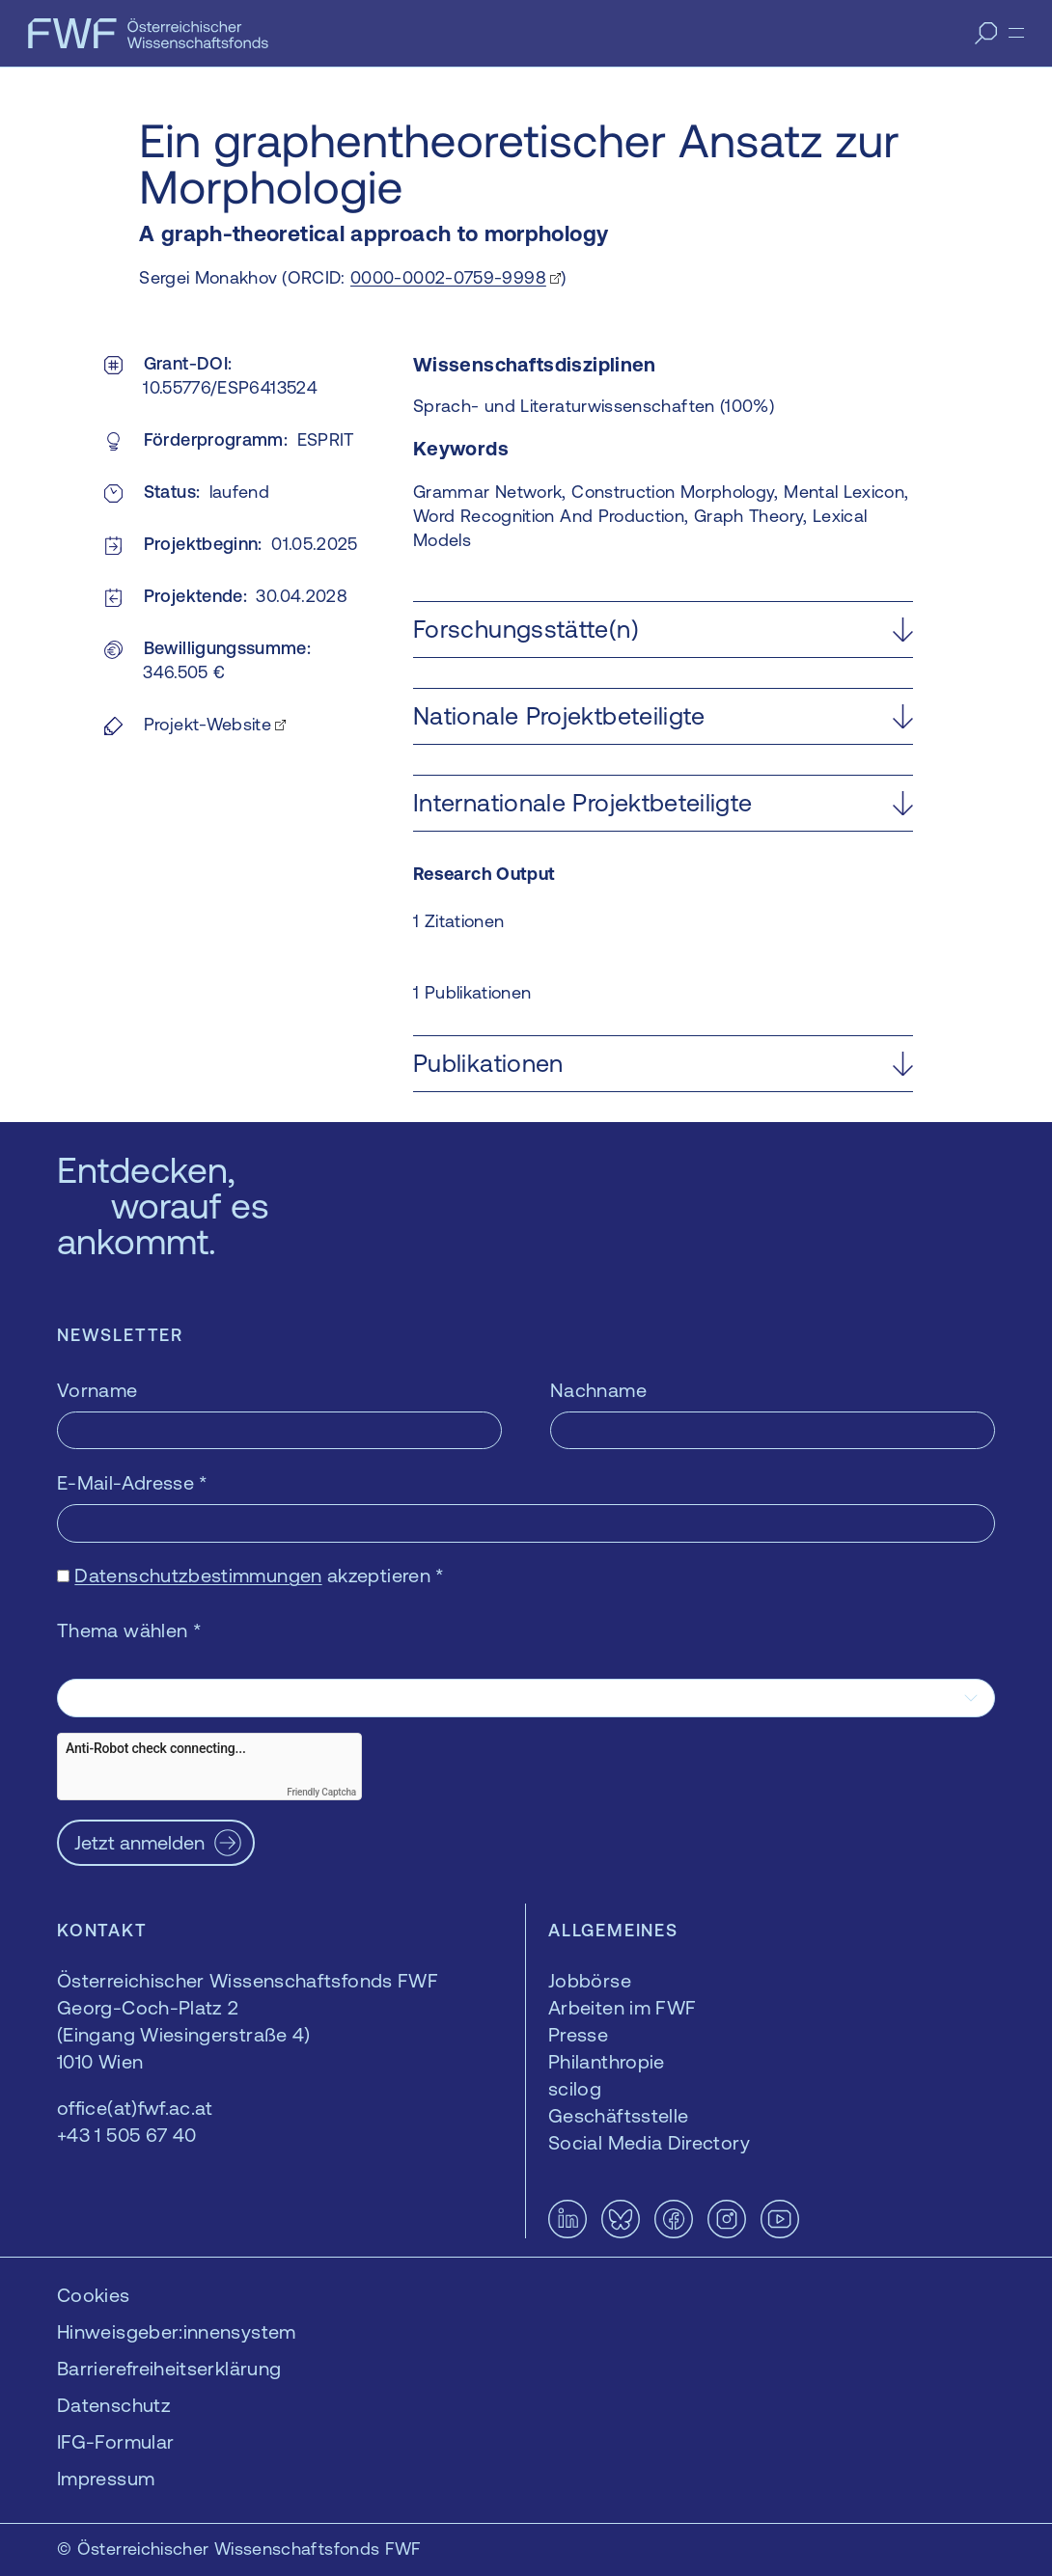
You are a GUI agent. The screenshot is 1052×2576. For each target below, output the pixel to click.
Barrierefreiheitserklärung (169, 2368)
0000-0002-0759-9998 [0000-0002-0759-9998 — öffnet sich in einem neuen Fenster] (448, 277)
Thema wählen (129, 1630)
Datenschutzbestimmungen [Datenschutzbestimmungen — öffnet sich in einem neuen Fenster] (197, 1575)
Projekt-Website (207, 724)
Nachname (598, 1390)
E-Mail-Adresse (132, 1482)
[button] (663, 629)
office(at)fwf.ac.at (135, 2107)
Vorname (97, 1390)
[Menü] (1016, 33)
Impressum (105, 2478)
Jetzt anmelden (139, 1842)
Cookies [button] (93, 2295)
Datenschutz (114, 2405)
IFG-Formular (115, 2441)
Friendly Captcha (321, 1792)
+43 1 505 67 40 (126, 2135)
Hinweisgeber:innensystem (176, 2331)
